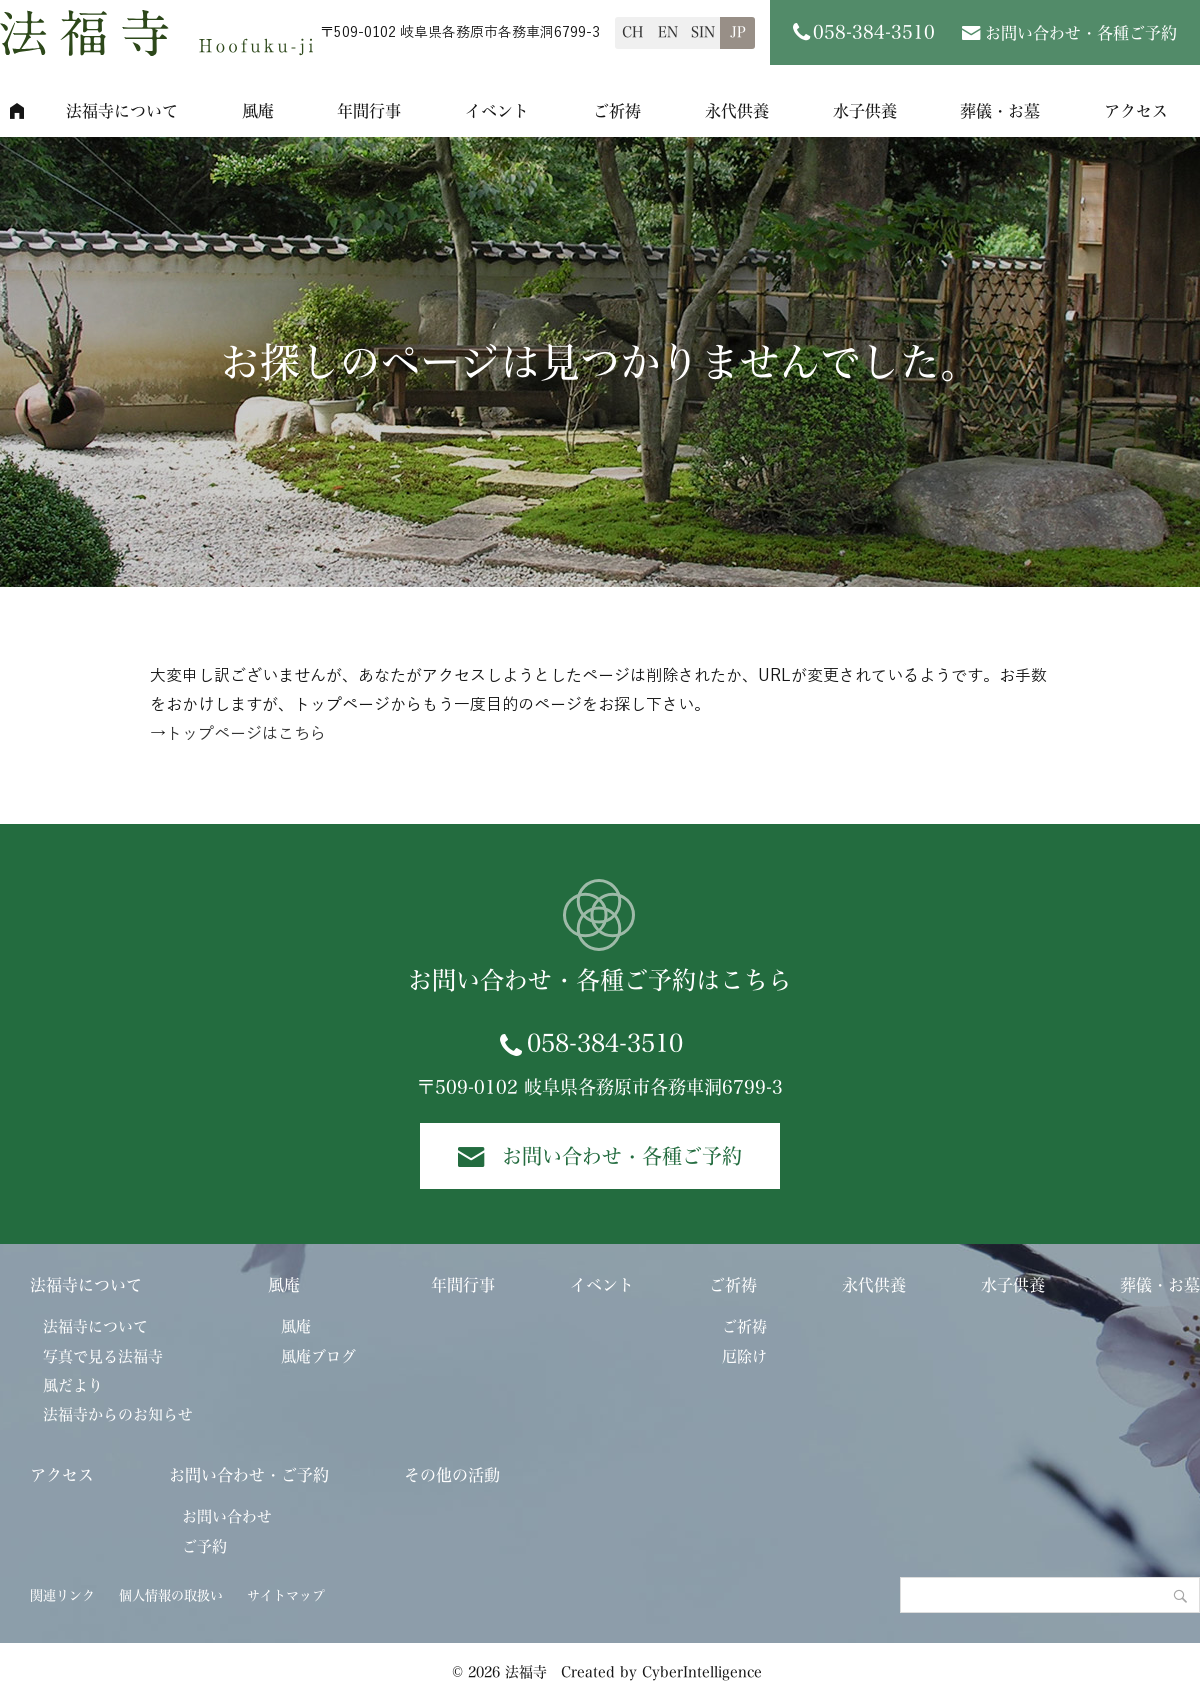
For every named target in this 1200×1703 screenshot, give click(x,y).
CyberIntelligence (702, 1672)
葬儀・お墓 (1000, 111)
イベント (497, 111)
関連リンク (62, 1595)
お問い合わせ (227, 1516)
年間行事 (369, 111)
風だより (73, 1385)
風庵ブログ (318, 1356)
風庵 (258, 111)
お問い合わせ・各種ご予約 (1081, 33)
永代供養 (737, 111)
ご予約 (204, 1546)
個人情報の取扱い (171, 1595)
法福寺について (122, 111)
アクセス (62, 1475)
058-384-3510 (605, 1043)
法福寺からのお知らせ (118, 1414)
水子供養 (865, 111)
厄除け (744, 1356)
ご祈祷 (617, 111)
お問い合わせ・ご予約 (249, 1475)
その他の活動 (452, 1475)
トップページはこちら (246, 734)
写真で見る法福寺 (103, 1356)
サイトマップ (286, 1595)
